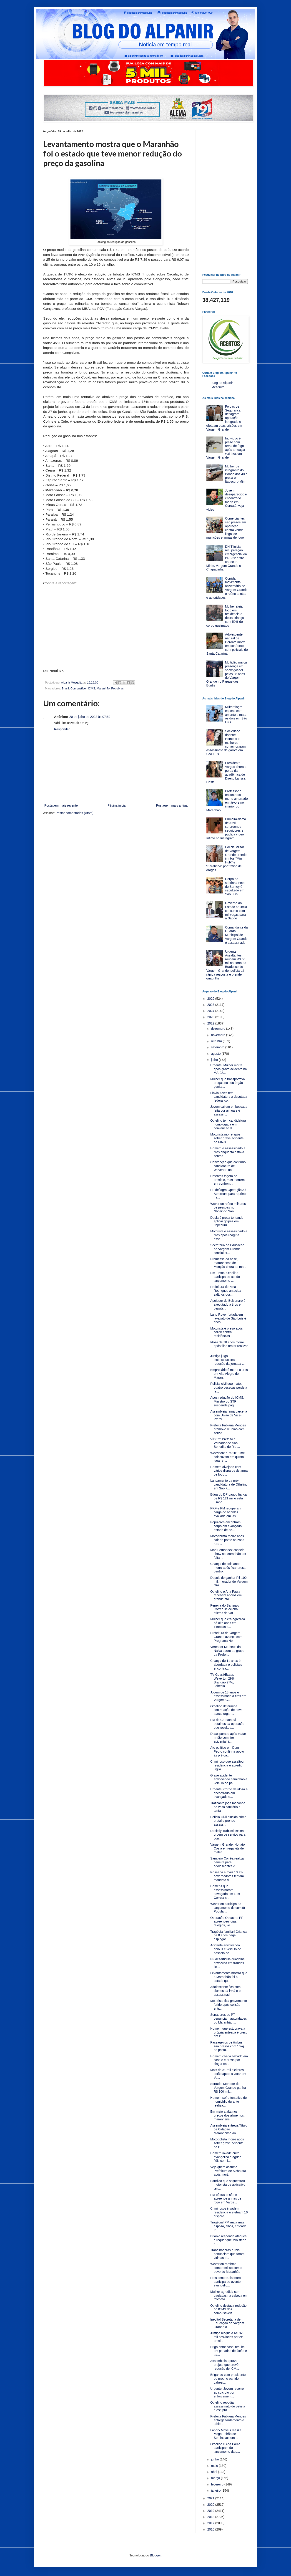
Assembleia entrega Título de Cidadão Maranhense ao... (228, 2129)
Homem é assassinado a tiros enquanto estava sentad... (227, 1152)
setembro (218, 1047)
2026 (211, 998)
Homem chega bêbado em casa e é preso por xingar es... (229, 2060)
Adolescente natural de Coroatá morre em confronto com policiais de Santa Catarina (227, 644)
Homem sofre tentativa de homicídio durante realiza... (228, 2101)
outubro (217, 1041)
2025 (211, 1005)
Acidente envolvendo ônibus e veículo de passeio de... (225, 1949)
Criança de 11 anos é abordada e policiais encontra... (226, 1664)
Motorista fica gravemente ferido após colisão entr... (228, 2004)
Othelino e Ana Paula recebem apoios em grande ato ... (226, 1595)
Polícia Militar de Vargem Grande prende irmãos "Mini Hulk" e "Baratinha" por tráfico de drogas (226, 858)
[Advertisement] (225, 198)
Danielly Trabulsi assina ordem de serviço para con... (227, 1834)
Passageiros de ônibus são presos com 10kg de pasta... (227, 2046)
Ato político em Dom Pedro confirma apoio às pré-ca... (227, 1751)
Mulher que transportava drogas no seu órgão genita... (227, 1083)
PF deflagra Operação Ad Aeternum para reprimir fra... (228, 1193)
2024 (211, 1011)
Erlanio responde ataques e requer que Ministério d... (228, 2240)
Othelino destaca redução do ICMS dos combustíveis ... (228, 2309)
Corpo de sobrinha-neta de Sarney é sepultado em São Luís (235, 886)
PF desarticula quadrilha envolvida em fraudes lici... (227, 1963)
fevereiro (217, 2484)
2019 (211, 2511)
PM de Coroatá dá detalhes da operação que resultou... (227, 1723)
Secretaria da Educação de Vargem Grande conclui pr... (227, 1249)
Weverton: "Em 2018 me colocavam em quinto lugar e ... (227, 1457)
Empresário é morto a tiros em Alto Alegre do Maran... (229, 1373)
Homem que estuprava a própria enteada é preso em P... (229, 2032)
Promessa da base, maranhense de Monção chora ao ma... (228, 1263)
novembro (218, 1035)
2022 (211, 1023)
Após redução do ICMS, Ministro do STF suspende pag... (227, 1401)
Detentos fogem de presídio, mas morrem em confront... (227, 1180)
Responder (62, 729)
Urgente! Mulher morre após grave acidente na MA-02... (228, 1069)
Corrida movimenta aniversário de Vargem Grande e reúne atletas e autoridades (227, 588)
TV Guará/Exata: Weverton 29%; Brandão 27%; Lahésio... (222, 1680)
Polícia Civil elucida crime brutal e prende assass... (228, 1821)
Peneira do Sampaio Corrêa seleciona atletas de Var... (224, 1609)
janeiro (216, 2490)
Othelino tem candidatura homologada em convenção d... (228, 1124)
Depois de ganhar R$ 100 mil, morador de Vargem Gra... (229, 1581)
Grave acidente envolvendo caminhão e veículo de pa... (228, 1779)
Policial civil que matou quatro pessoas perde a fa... (228, 1387)
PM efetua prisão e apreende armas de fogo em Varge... (225, 2198)
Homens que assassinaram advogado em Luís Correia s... (225, 1891)
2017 (211, 2523)
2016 (211, 2529)
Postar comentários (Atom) (74, 813)
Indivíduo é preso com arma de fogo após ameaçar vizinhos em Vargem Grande (225, 447)
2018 (211, 2517)
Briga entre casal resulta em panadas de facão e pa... (228, 2350)
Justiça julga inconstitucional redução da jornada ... (227, 1359)
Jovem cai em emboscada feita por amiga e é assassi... (228, 1110)
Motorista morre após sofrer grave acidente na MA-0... (227, 1138)
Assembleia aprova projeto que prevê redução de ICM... (224, 2364)
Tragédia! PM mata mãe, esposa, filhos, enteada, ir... (228, 2226)
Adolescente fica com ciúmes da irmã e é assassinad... (225, 1990)
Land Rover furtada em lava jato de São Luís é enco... (228, 1318)
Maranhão (103, 688)
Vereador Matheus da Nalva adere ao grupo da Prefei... (227, 1650)
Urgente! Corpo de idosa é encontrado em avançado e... (229, 1793)
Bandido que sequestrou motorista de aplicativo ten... (227, 2184)
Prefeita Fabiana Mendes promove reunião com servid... (228, 1429)
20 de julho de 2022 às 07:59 (89, 717)
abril (214, 2472)
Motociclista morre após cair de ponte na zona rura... (227, 1540)
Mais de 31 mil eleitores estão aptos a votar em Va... (228, 2073)
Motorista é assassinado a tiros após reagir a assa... (228, 1235)
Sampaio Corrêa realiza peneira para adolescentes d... (227, 1862)
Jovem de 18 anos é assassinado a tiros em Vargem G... (228, 1696)
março (216, 2478)
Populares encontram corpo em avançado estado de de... (226, 1526)
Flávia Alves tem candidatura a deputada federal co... (228, 1097)
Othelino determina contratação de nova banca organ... (226, 1710)
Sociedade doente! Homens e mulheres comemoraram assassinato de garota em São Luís (226, 742)
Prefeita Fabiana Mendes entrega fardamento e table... (228, 2420)
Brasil (65, 688)
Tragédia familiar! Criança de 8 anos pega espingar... (228, 1935)
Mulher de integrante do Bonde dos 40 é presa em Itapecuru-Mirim (236, 473)
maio (215, 2466)
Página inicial (117, 805)
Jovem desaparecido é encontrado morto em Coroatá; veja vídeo (226, 500)
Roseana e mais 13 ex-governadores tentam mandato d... (227, 1876)
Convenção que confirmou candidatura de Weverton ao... (228, 1166)
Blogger (155, 2555)
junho (215, 2459)
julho (214, 1060)
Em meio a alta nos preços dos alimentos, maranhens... (227, 2115)
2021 (211, 2498)
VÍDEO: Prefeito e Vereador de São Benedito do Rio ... (225, 1443)
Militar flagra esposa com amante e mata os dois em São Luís (236, 714)
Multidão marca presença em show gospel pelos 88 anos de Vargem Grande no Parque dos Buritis (226, 674)
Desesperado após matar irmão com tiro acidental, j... (228, 1737)
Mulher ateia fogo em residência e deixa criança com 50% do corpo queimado (225, 616)
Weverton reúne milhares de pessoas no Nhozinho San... (228, 1207)
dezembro (218, 1028)
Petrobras (117, 688)
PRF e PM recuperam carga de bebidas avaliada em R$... (225, 1512)
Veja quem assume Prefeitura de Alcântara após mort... (228, 2171)
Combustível (78, 688)
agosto (216, 1053)
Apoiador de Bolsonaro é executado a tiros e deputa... (227, 1304)
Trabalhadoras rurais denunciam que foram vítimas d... (227, 2254)
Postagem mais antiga (172, 805)
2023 (211, 1017)
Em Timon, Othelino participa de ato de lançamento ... (225, 1276)
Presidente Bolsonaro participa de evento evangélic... (225, 2281)
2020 (211, 2504)
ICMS (91, 688)
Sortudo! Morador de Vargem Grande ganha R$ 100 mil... (228, 2087)
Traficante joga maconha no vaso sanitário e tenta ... (227, 1807)
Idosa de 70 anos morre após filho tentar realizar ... (229, 1346)
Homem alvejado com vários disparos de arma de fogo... (229, 1470)
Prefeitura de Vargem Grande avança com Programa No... (226, 1636)
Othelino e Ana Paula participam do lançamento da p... (225, 2448)
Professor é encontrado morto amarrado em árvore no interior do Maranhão (227, 800)
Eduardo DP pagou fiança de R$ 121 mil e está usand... (228, 1498)
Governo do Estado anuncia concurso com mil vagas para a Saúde (236, 910)
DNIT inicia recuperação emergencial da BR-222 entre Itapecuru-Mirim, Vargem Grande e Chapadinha (226, 558)
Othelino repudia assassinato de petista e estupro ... (227, 2406)
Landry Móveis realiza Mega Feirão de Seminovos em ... (225, 2434)
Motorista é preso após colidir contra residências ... (226, 1332)
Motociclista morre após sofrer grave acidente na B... (227, 2143)
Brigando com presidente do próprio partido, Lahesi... (228, 2378)
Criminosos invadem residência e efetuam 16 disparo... (229, 2212)
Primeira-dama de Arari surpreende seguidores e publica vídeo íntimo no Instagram (226, 828)
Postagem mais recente (61, 805)
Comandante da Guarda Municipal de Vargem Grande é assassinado (236, 935)
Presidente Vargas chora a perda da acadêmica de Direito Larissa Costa (226, 772)
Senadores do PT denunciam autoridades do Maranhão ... (228, 2018)
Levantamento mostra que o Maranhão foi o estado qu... (228, 1977)
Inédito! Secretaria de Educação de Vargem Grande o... (227, 2323)
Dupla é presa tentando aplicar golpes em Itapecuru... (226, 1221)
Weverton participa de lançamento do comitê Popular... (227, 1907)
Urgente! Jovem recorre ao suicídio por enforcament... (227, 2392)
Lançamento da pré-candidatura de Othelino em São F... (229, 1484)
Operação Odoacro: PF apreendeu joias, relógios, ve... (226, 1921)
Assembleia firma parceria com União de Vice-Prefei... (228, 1415)
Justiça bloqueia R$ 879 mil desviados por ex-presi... (227, 2337)
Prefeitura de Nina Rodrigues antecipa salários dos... (225, 1290)
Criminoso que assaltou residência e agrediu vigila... (226, 1765)
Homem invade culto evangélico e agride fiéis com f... (225, 2157)
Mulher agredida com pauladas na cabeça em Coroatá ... (229, 2295)
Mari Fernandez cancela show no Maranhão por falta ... (228, 1553)
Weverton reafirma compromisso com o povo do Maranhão (226, 2267)
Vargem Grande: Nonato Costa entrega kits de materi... (227, 1848)
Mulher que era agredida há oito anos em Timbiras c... (227, 1623)
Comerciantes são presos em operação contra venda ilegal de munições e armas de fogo (226, 528)
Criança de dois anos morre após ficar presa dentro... (228, 1567)
